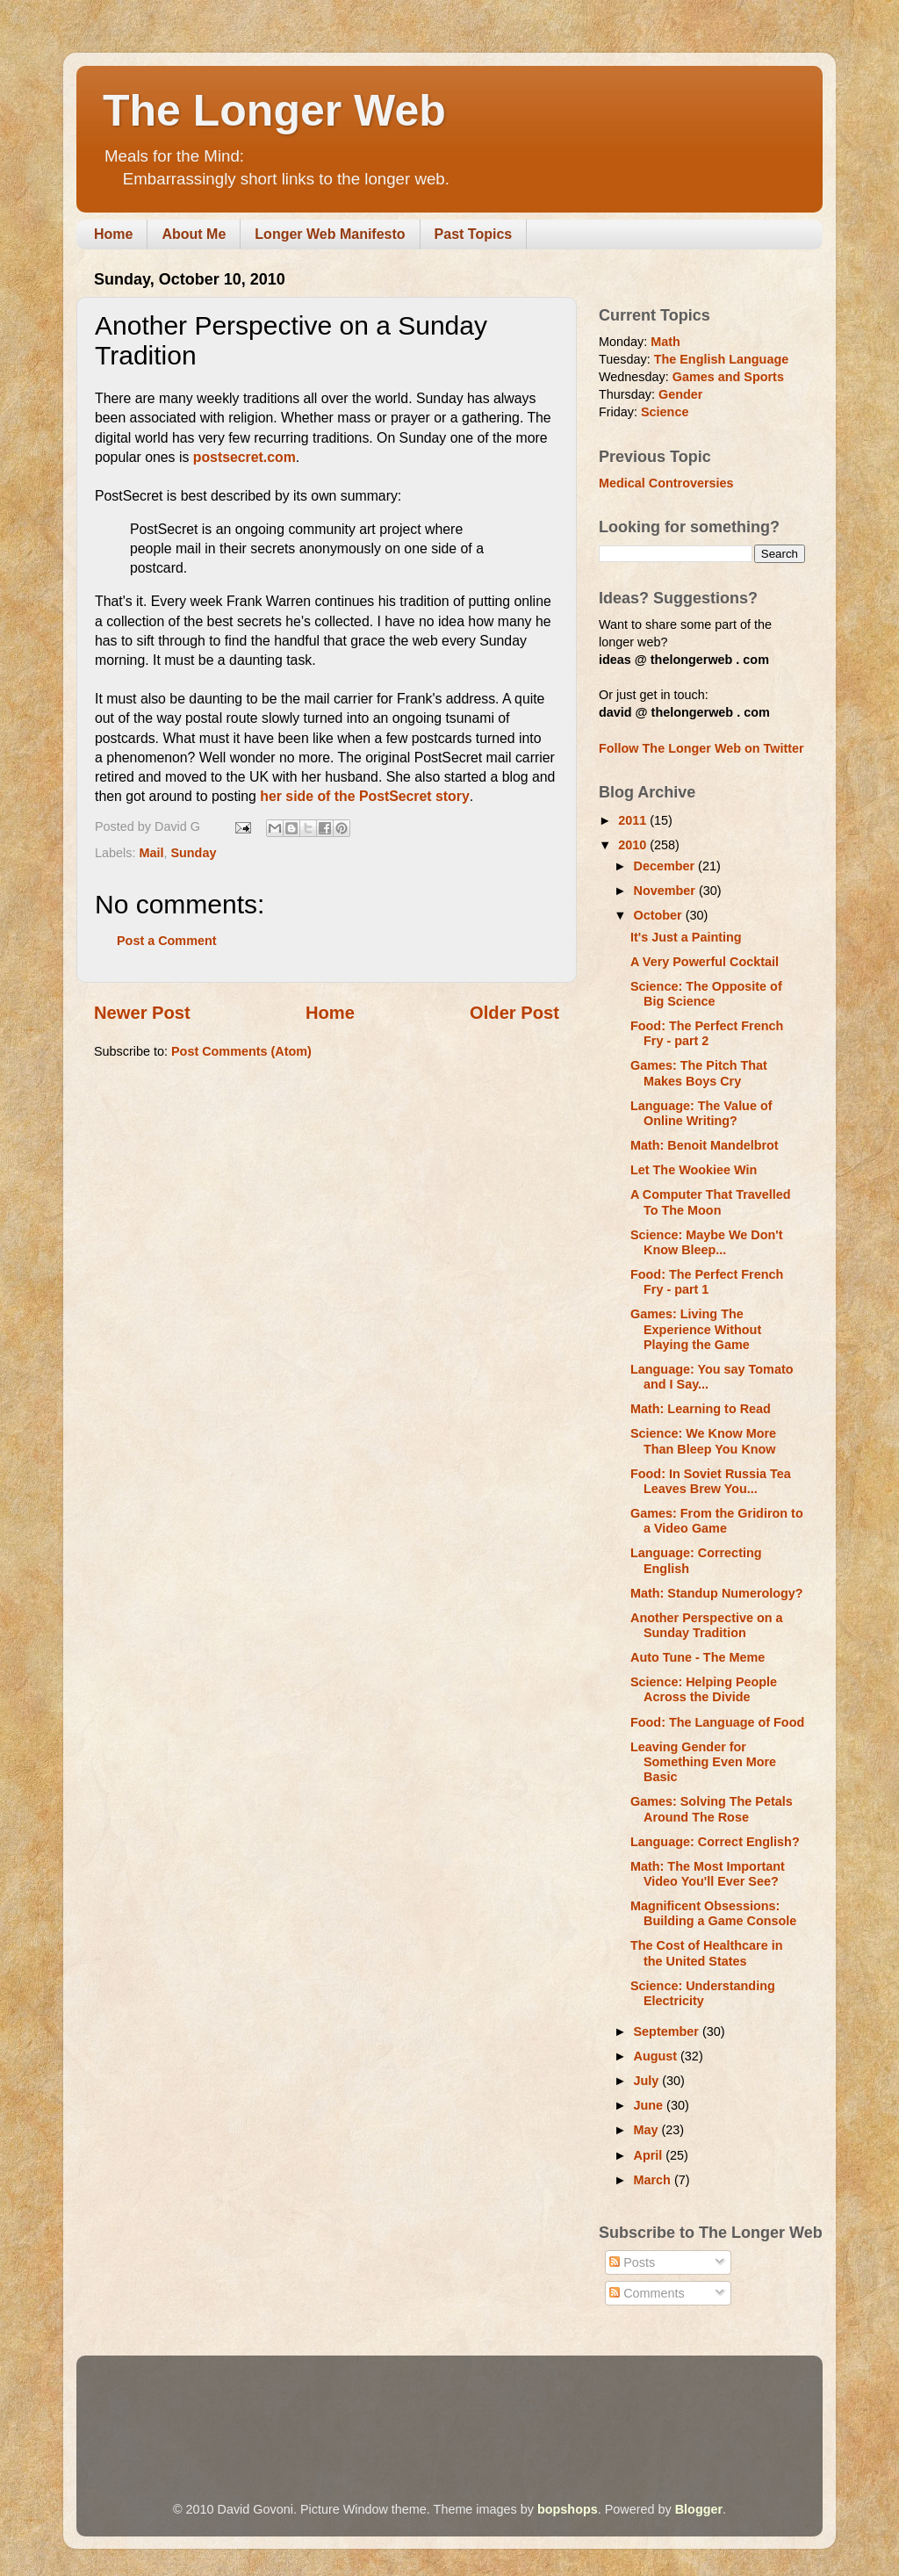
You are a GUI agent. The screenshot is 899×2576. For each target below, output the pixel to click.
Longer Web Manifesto (330, 234)
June (650, 2105)
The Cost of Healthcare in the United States (706, 1952)
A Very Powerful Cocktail (704, 962)
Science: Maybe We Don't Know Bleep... (706, 1242)
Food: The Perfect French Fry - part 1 (706, 1281)
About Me (194, 234)
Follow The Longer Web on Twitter (701, 748)
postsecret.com (244, 457)
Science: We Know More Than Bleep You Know (703, 1440)
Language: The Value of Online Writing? (701, 1113)
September (668, 2031)
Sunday (193, 853)
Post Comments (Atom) (241, 1051)
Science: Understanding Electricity (702, 1993)
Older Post (514, 1012)
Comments (647, 2293)
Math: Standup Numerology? (716, 1593)
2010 (634, 845)
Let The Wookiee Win (693, 1170)
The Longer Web (274, 110)
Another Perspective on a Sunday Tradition (706, 1625)
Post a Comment (167, 941)
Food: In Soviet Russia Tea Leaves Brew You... (710, 1481)
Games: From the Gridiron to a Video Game (716, 1520)
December (666, 866)
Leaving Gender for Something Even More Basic (703, 1762)
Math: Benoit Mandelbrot (704, 1145)
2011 (634, 820)
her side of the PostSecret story (364, 796)
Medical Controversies (666, 483)
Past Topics (474, 234)
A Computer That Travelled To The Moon (710, 1201)
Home (113, 234)
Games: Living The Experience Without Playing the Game (695, 1329)
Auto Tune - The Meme (697, 1657)
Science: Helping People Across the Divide (703, 1689)
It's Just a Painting (686, 937)
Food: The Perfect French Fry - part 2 (706, 1033)
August (657, 2056)
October (660, 915)
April (650, 2155)
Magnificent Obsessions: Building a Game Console (713, 1913)
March (654, 2180)
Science (664, 412)
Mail (151, 853)
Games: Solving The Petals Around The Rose (711, 1808)
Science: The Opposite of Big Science (706, 993)
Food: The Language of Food (717, 1722)
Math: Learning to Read (700, 1409)
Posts (632, 2262)
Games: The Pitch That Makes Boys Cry (698, 1072)
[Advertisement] (413, 2403)
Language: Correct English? (715, 1842)
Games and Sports (728, 377)
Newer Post (142, 1012)
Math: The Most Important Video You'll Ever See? (707, 1873)
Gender (680, 394)
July (648, 2081)
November (666, 891)
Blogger (699, 2509)
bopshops (567, 2509)
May (648, 2130)
